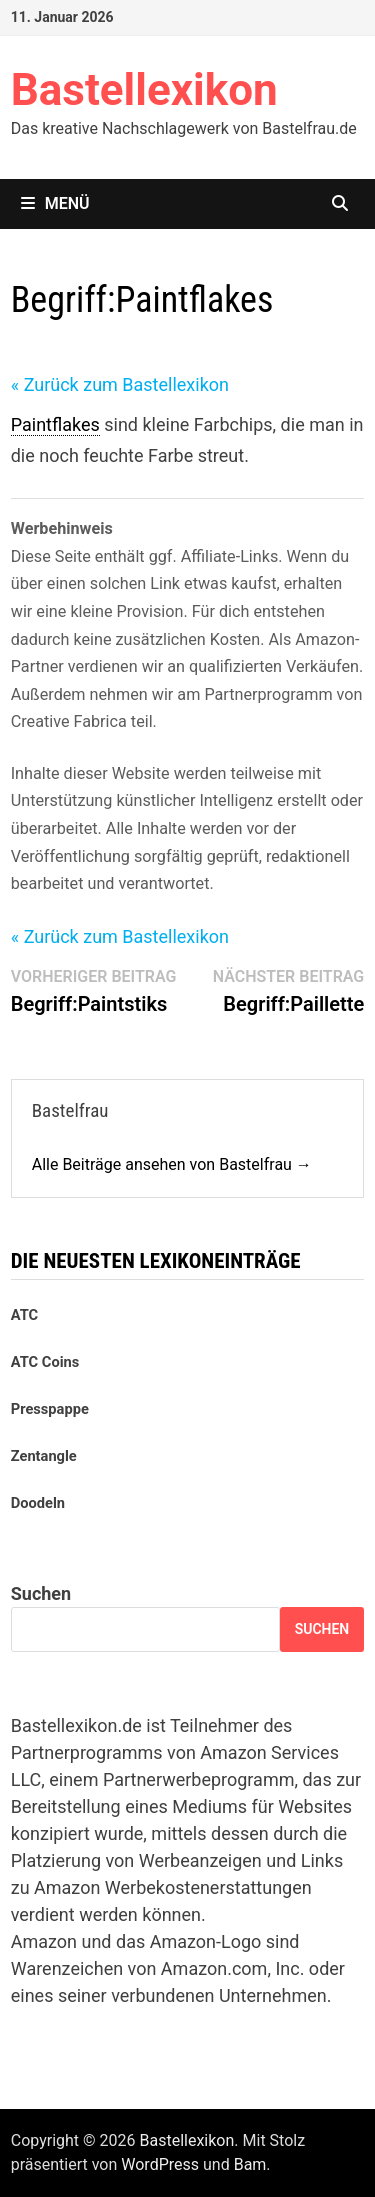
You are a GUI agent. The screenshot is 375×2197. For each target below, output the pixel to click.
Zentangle (44, 1456)
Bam (250, 2164)
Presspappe (50, 1409)
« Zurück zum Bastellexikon (120, 384)
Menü (55, 203)
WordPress (160, 2164)
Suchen (41, 1593)
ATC (24, 1315)
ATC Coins (45, 1362)
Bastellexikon (144, 90)
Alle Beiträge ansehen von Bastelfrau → (172, 1164)
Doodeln (38, 1503)
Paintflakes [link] (55, 424)
